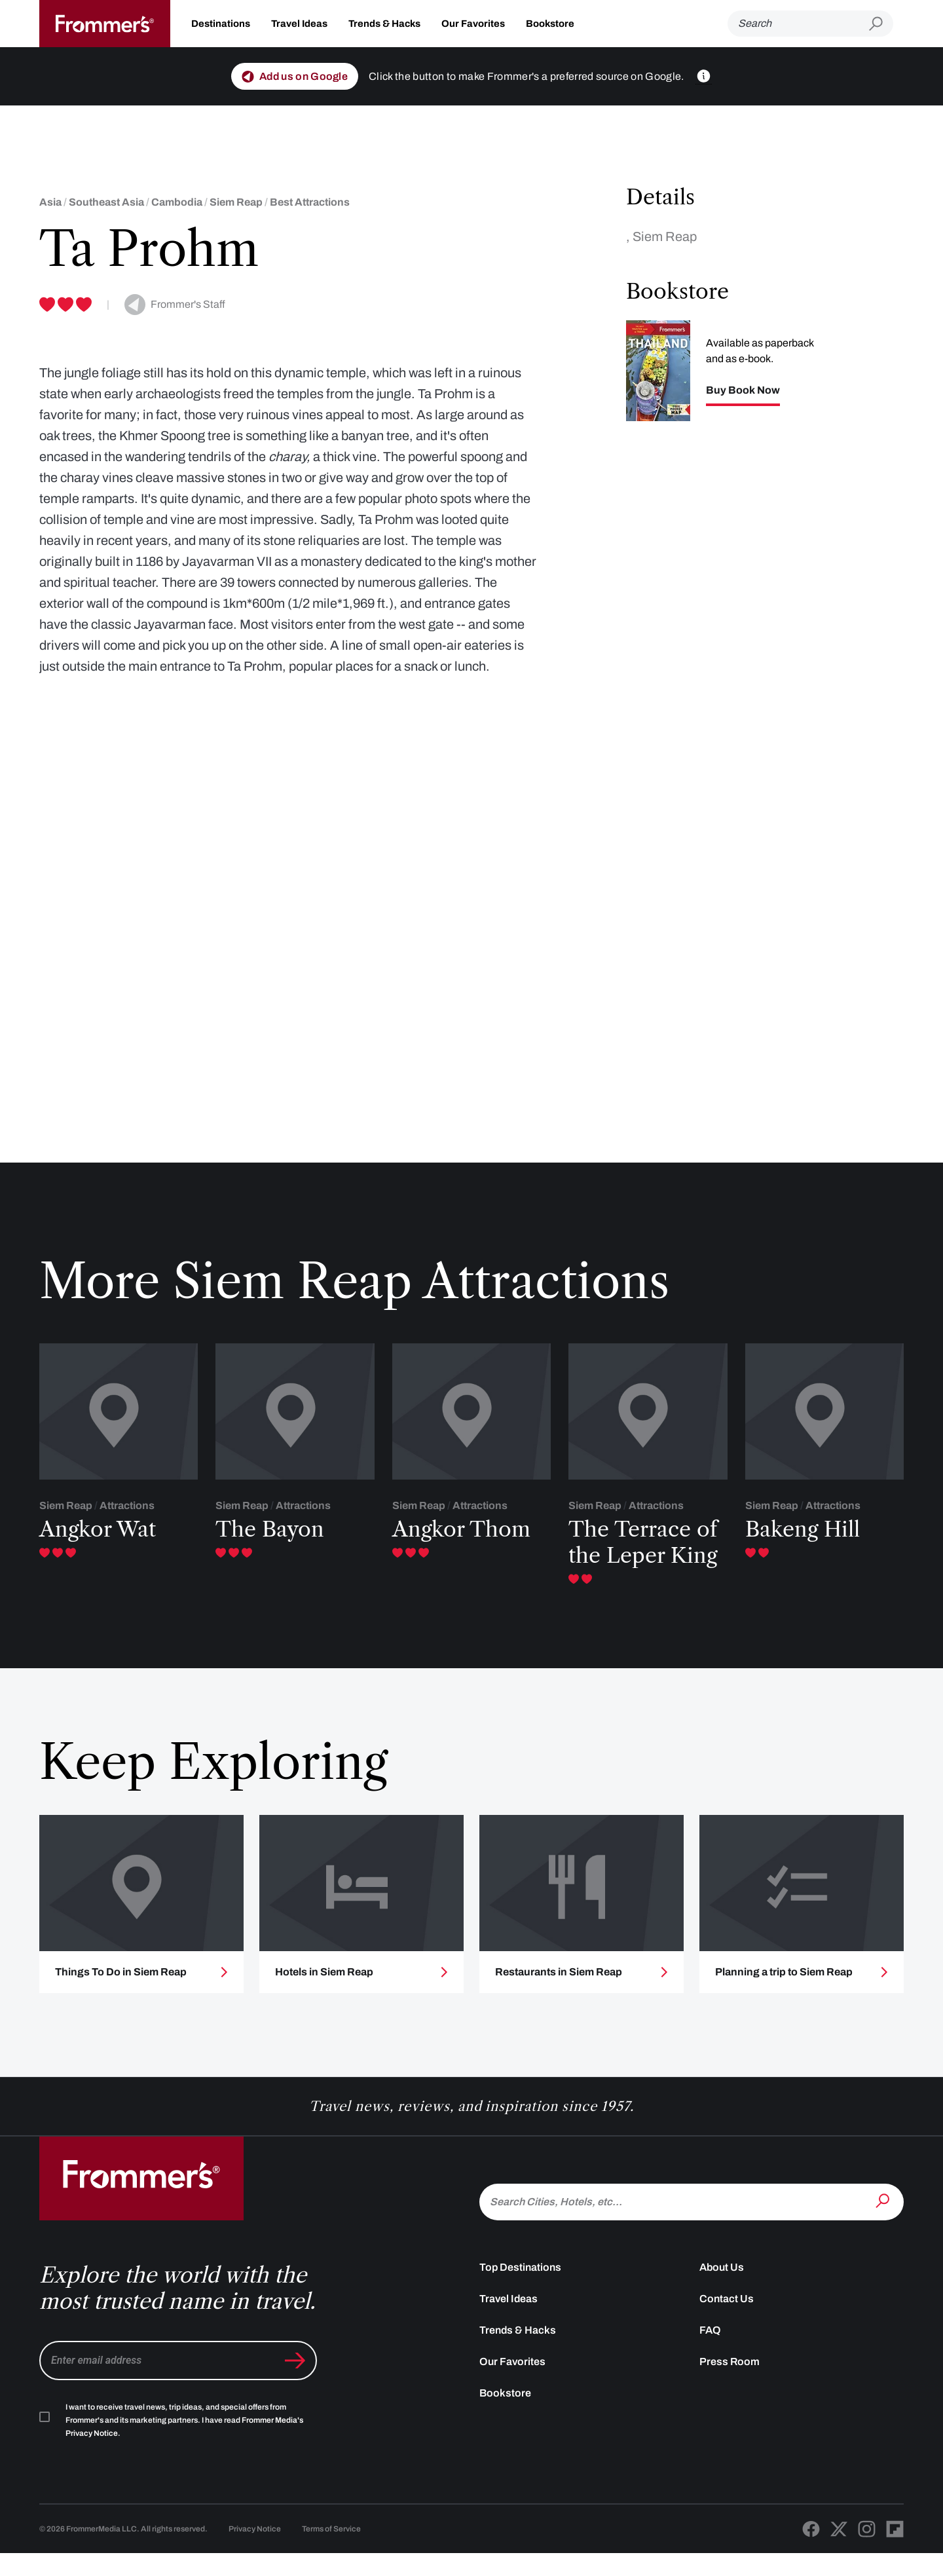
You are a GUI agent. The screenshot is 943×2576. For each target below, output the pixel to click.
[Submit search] (881, 23)
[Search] (798, 23)
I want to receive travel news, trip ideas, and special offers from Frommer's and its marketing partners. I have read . (184, 2442)
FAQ (710, 2352)
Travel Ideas (299, 23)
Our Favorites (473, 23)
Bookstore (550, 23)
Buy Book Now (743, 390)
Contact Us (726, 2320)
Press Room (729, 2383)
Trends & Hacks (384, 23)
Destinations (220, 23)
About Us (721, 2289)
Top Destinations (520, 2289)
